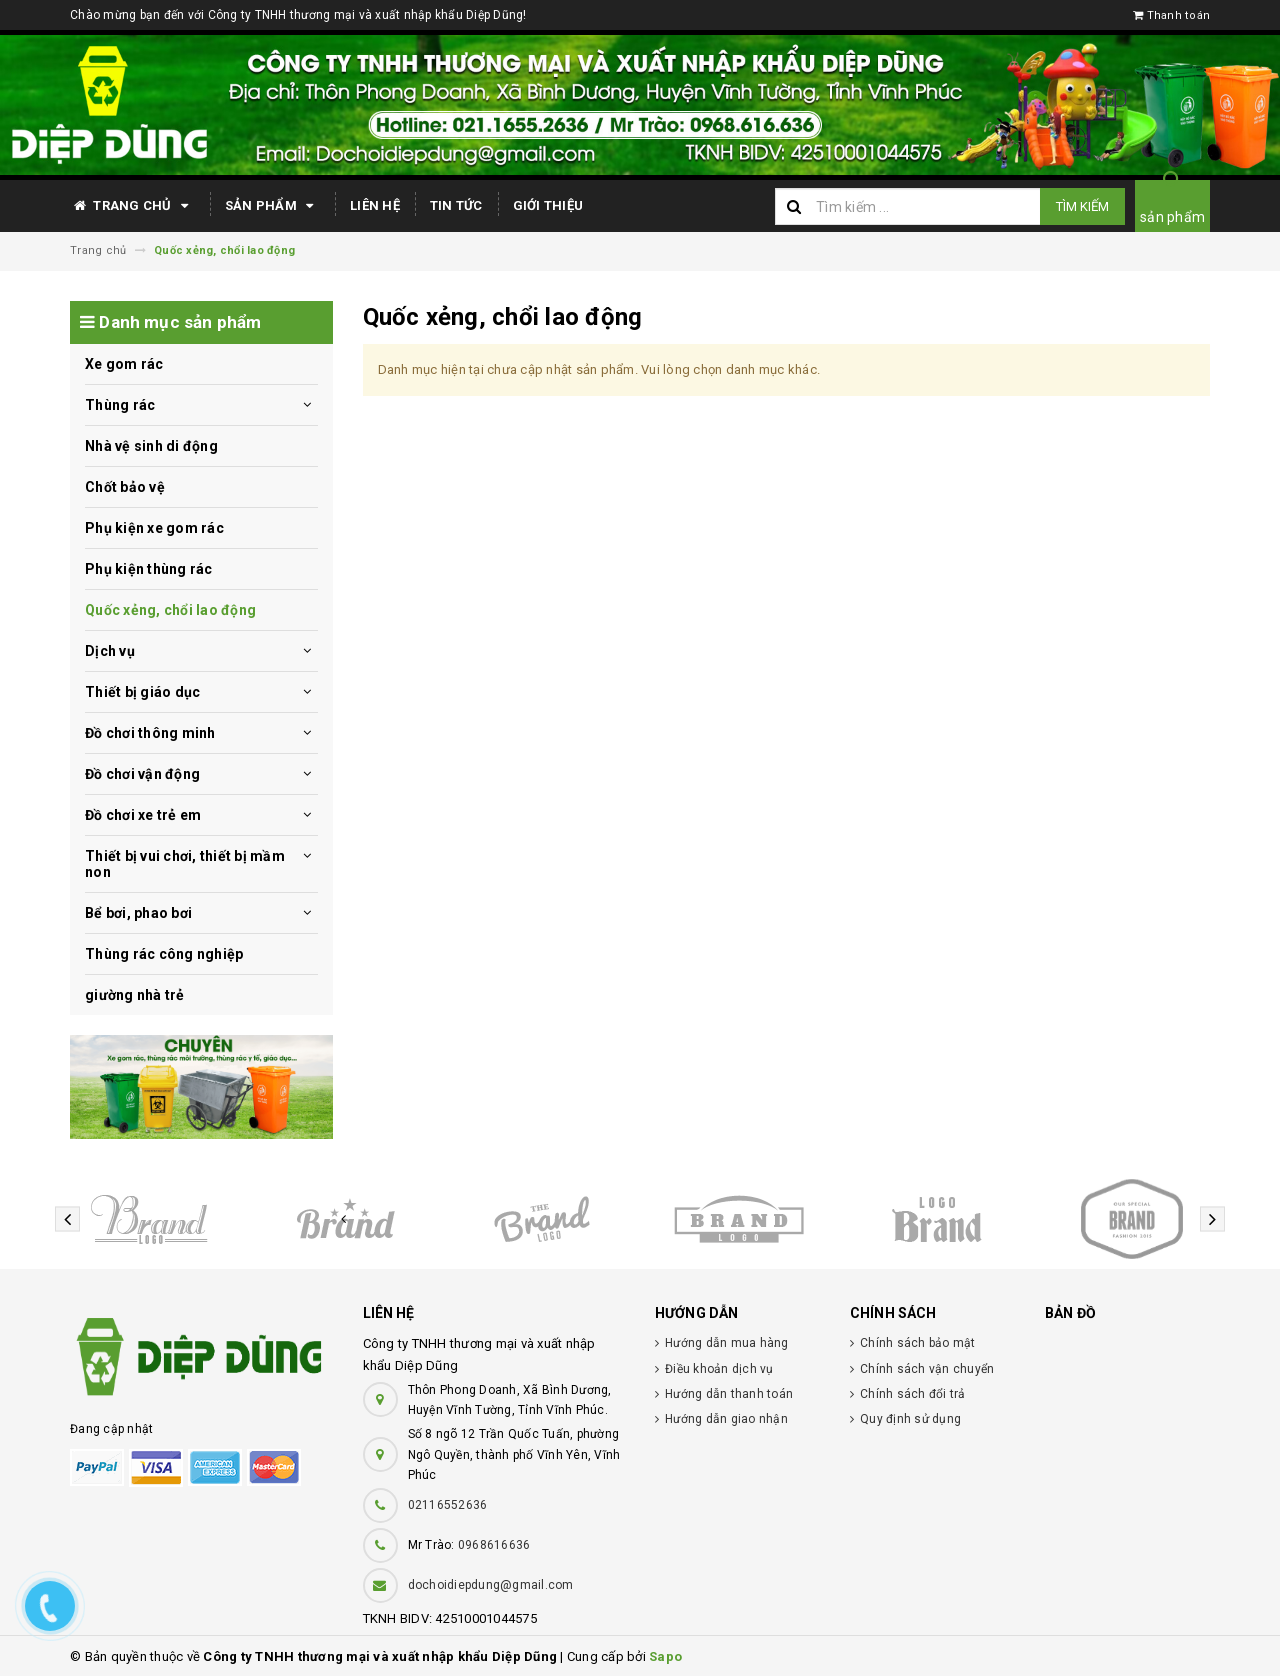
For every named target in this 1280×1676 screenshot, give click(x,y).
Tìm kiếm (1082, 206)
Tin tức (456, 205)
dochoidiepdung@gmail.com (491, 1585)
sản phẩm (1172, 217)
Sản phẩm (272, 206)
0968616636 (494, 1545)
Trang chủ (132, 206)
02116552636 (448, 1505)
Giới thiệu (548, 205)
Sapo (665, 1656)
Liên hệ (375, 205)
